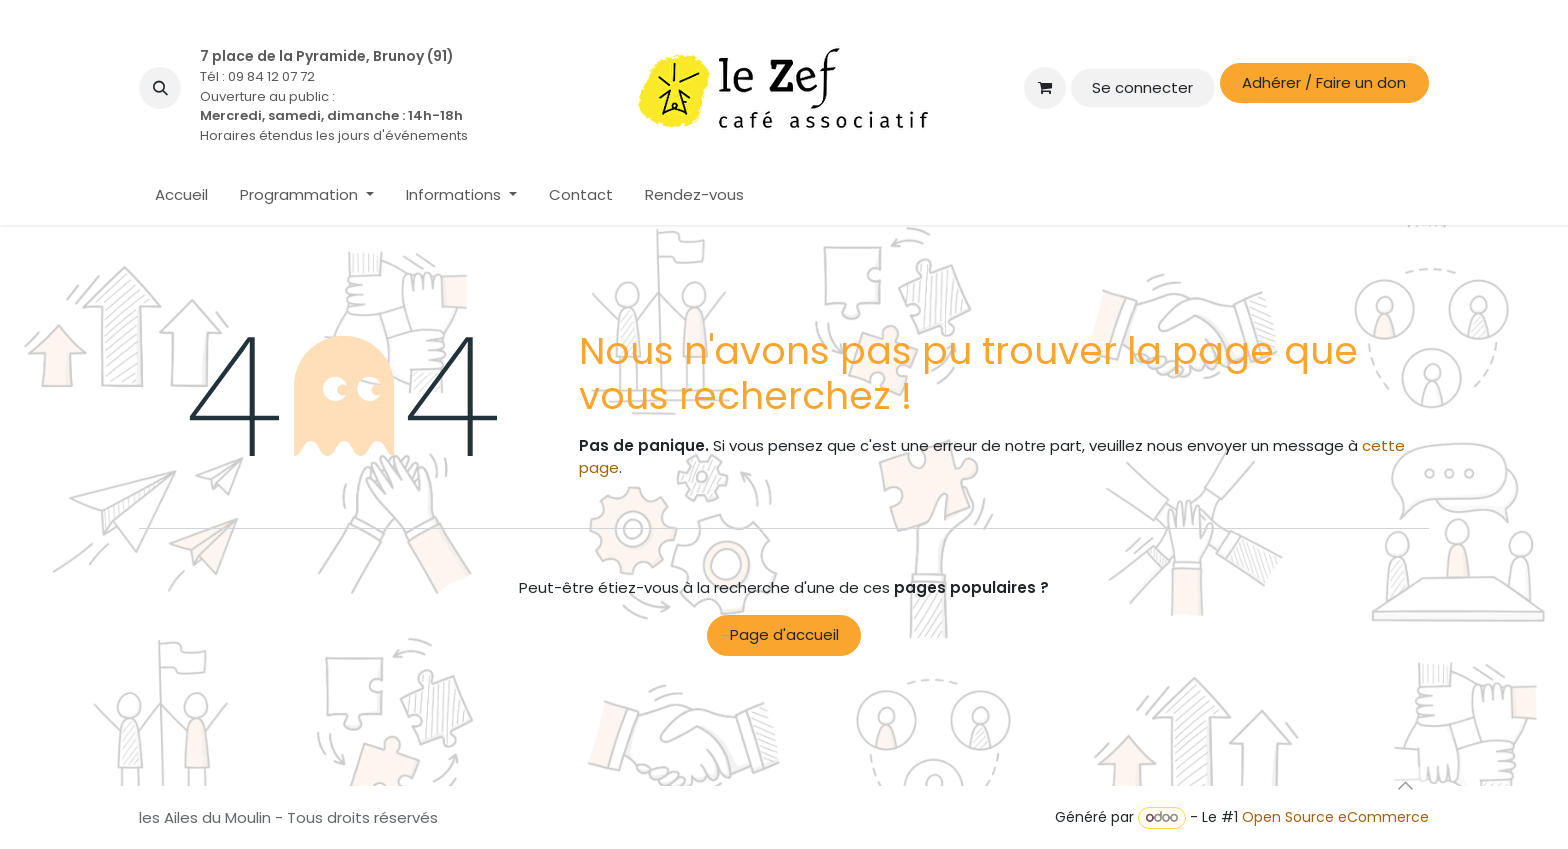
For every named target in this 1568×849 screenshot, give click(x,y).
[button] (160, 88)
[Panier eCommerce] (1045, 88)
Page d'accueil (784, 634)
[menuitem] (181, 195)
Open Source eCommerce (1335, 817)
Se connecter (1142, 87)
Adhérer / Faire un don (1324, 82)
